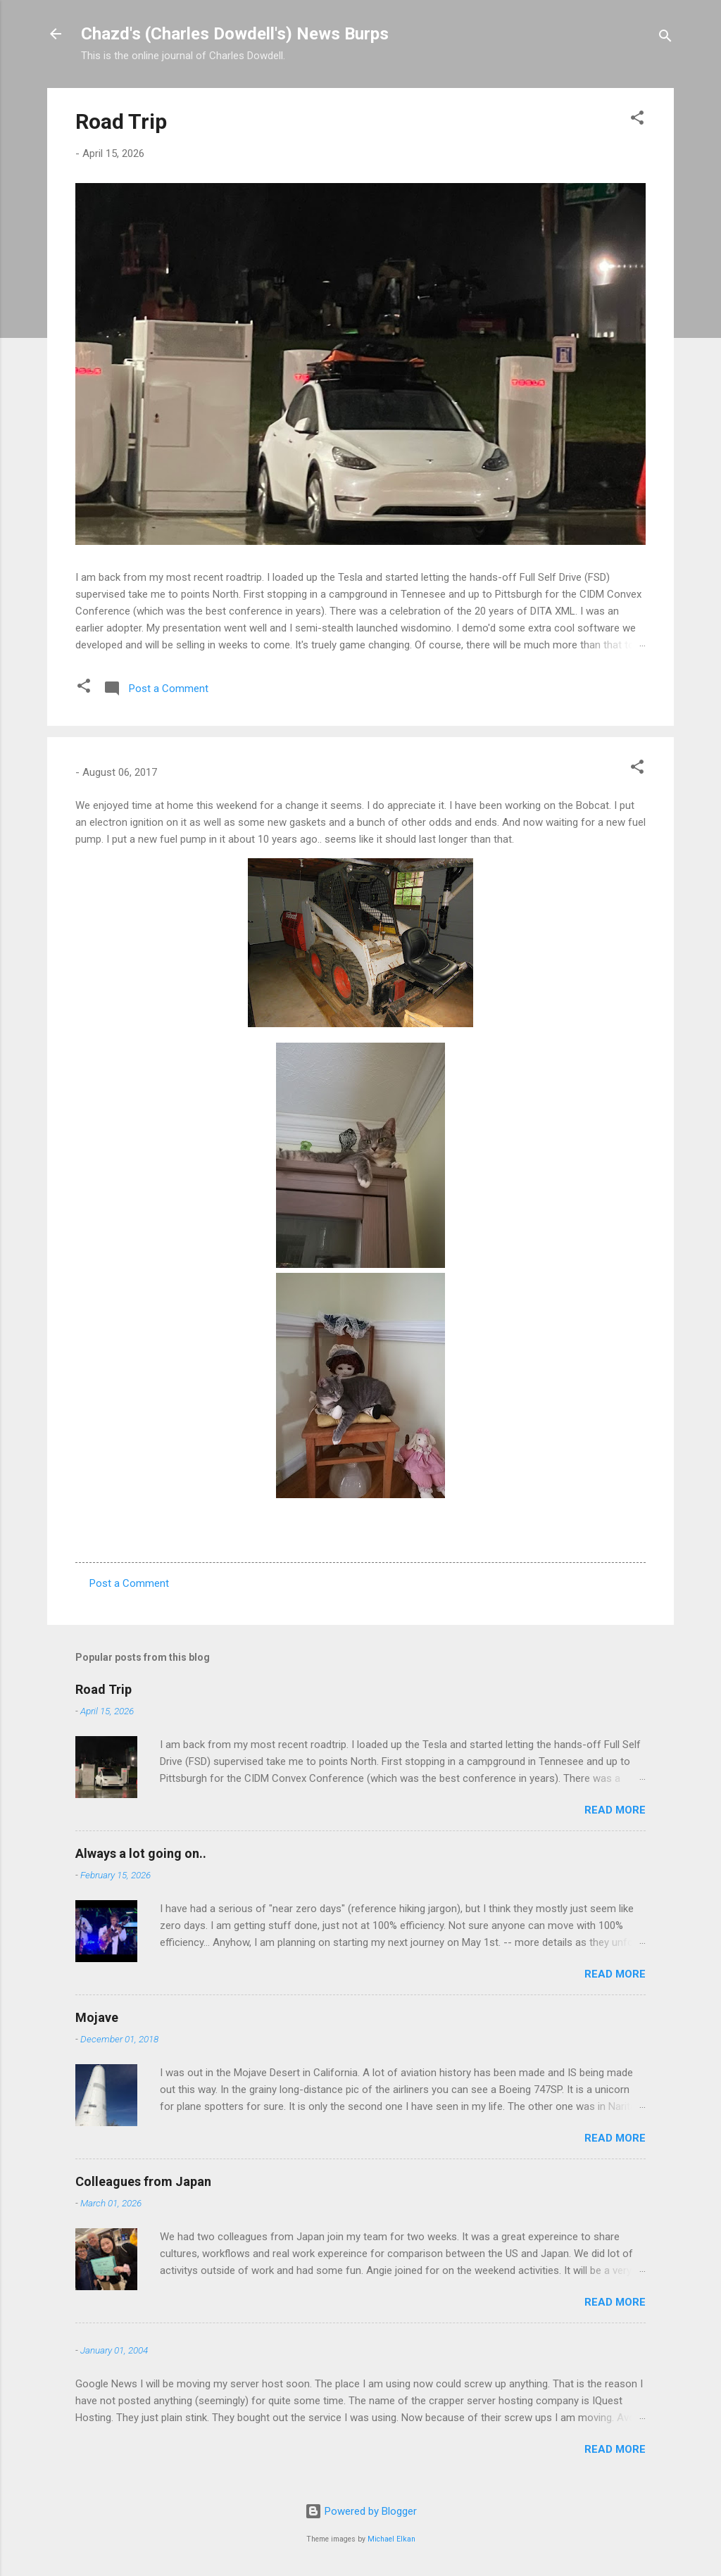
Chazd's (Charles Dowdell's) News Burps (235, 34)
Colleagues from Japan (143, 2181)
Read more (615, 1810)
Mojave (96, 2017)
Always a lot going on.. (140, 1853)
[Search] (665, 38)
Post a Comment (129, 1583)
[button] (637, 120)
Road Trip (121, 121)
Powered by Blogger (361, 2511)
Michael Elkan (391, 2539)
